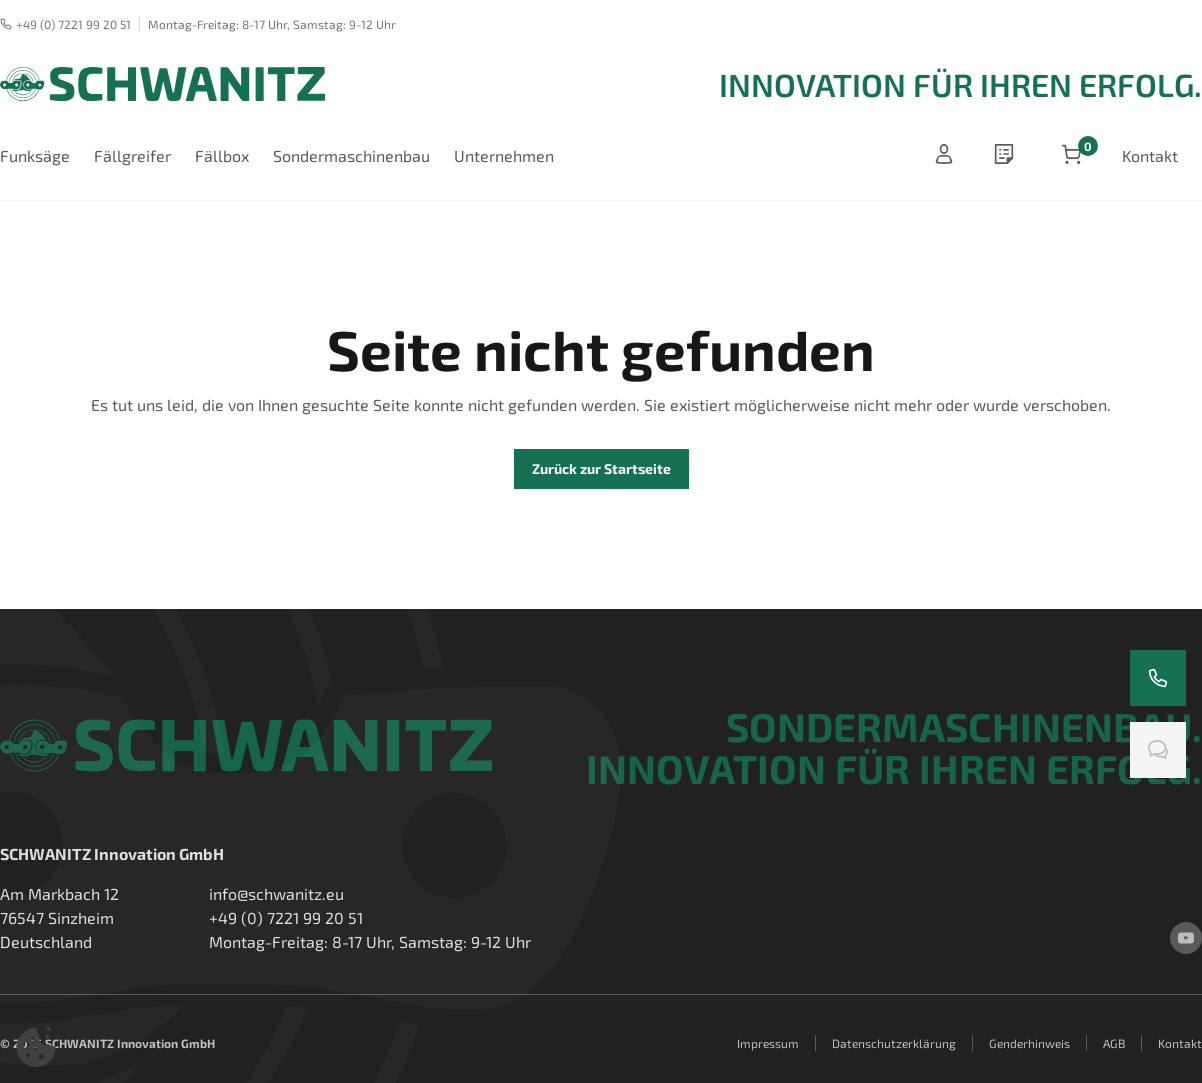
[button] (36, 1047)
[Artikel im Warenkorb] (1072, 156)
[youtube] (1186, 938)
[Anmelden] (944, 156)
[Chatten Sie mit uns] (1158, 750)
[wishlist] (1008, 156)
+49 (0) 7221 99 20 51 (65, 24)
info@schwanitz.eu (276, 893)
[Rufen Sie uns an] (1158, 678)
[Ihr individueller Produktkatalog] (1008, 156)
